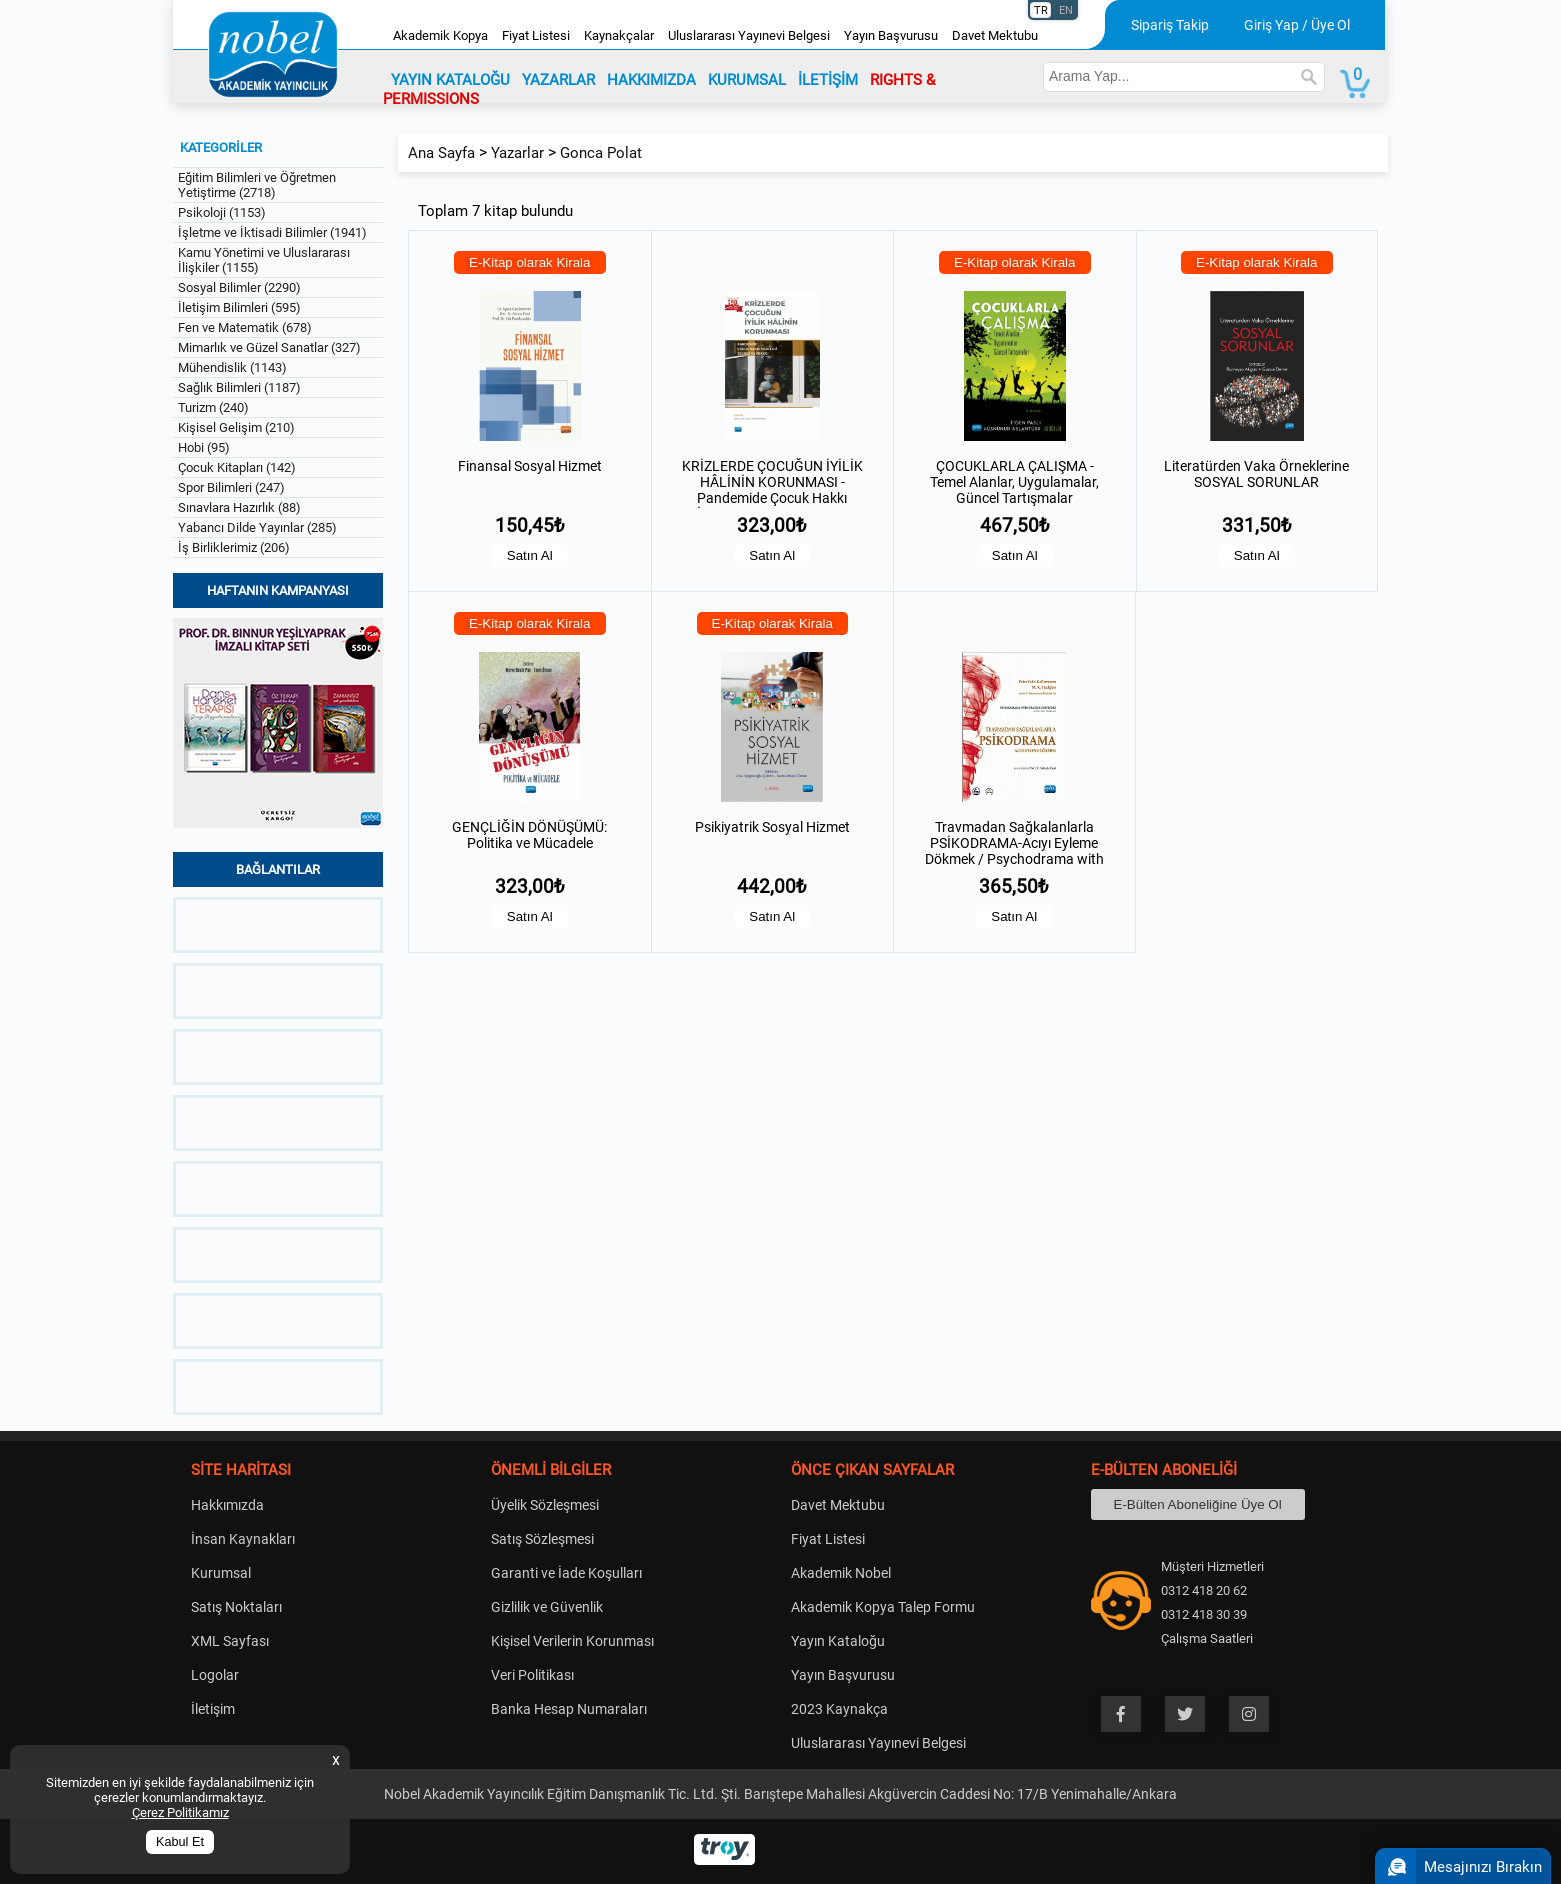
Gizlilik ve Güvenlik (547, 1607)
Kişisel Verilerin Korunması (572, 1641)
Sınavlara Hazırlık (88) (239, 507)
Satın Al (530, 555)
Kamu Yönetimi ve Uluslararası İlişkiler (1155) (264, 260)
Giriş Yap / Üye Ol (1297, 25)
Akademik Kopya (440, 35)
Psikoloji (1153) (222, 212)
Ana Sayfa (441, 153)
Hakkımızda (227, 1505)
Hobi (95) (204, 447)
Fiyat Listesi (536, 35)
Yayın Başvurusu (891, 35)
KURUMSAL (747, 80)
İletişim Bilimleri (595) (239, 307)
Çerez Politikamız (180, 1812)
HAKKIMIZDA (651, 80)
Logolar (215, 1675)
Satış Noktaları (236, 1607)
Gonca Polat (601, 153)
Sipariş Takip (1170, 25)
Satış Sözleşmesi (542, 1539)
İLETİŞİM (828, 80)
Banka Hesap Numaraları (569, 1709)
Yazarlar (517, 153)
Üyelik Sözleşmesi (545, 1505)
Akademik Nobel (841, 1573)
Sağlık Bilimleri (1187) (239, 387)
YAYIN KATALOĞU (450, 80)
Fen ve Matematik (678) (245, 327)
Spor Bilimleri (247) (231, 487)
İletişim (213, 1709)
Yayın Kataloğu (838, 1641)
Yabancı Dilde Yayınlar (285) (257, 527)
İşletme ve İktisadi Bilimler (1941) (272, 232)
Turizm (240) (213, 407)
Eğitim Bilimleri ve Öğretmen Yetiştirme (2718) (257, 185)
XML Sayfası (230, 1641)
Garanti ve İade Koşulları (566, 1573)
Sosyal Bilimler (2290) (239, 287)
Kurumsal (221, 1573)
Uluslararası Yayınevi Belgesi (749, 35)
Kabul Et (180, 1842)
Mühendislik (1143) (232, 367)
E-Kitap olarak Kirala (530, 262)
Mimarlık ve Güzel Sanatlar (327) (269, 347)
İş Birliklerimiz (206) (234, 547)
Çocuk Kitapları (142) (237, 467)
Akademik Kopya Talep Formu (883, 1607)
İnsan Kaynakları (243, 1539)
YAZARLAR (558, 80)
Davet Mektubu (995, 35)
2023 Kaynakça (839, 1709)
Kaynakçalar (619, 35)
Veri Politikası (532, 1675)
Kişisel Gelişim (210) (236, 427)
